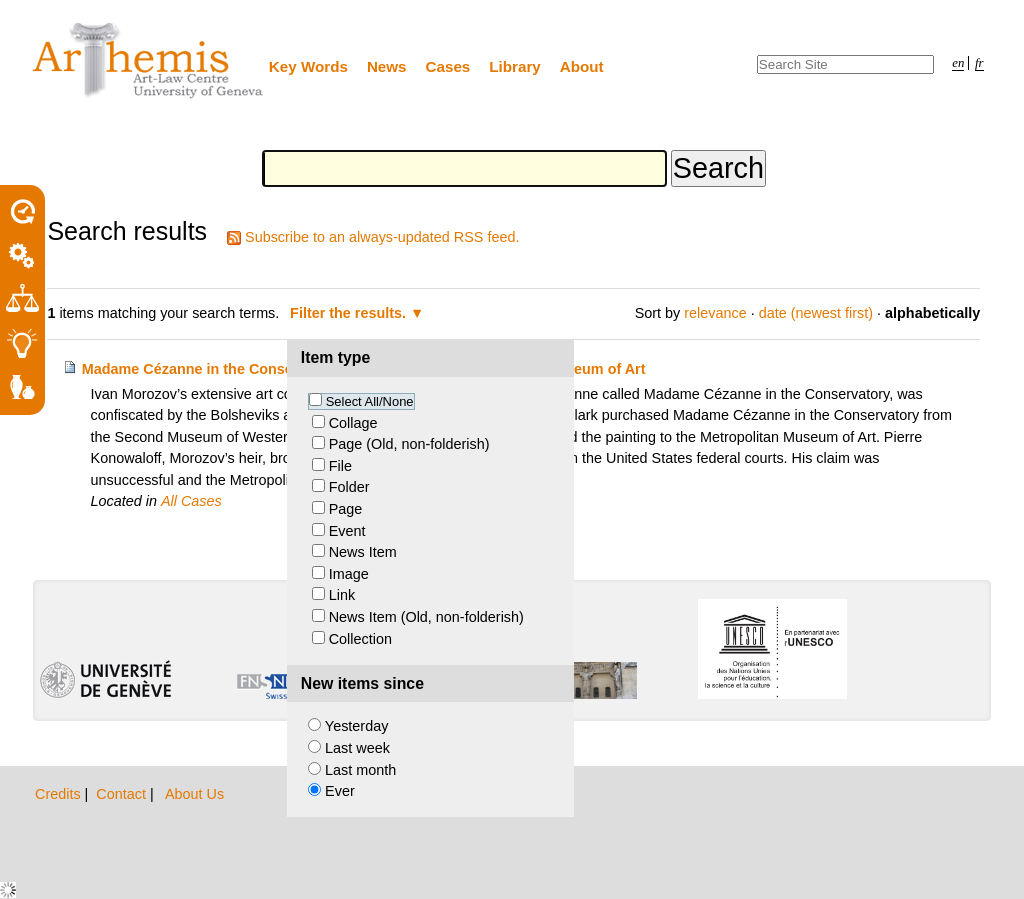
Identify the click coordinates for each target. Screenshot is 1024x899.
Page (346, 509)
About (582, 66)
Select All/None (370, 401)
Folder (349, 487)
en (958, 63)
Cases (448, 66)
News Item (363, 552)
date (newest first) (816, 313)
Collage (353, 423)
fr (979, 63)
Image (349, 574)
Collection (360, 639)
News (387, 66)
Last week (357, 748)
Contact (123, 794)
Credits (60, 794)
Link (342, 595)
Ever (340, 791)
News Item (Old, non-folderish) (426, 617)
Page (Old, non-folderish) (409, 444)
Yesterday (356, 726)
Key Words (308, 66)
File (340, 466)
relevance (715, 313)
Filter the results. (350, 313)
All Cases (191, 501)
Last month (360, 770)
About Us (194, 794)
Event (347, 531)
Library (515, 66)
